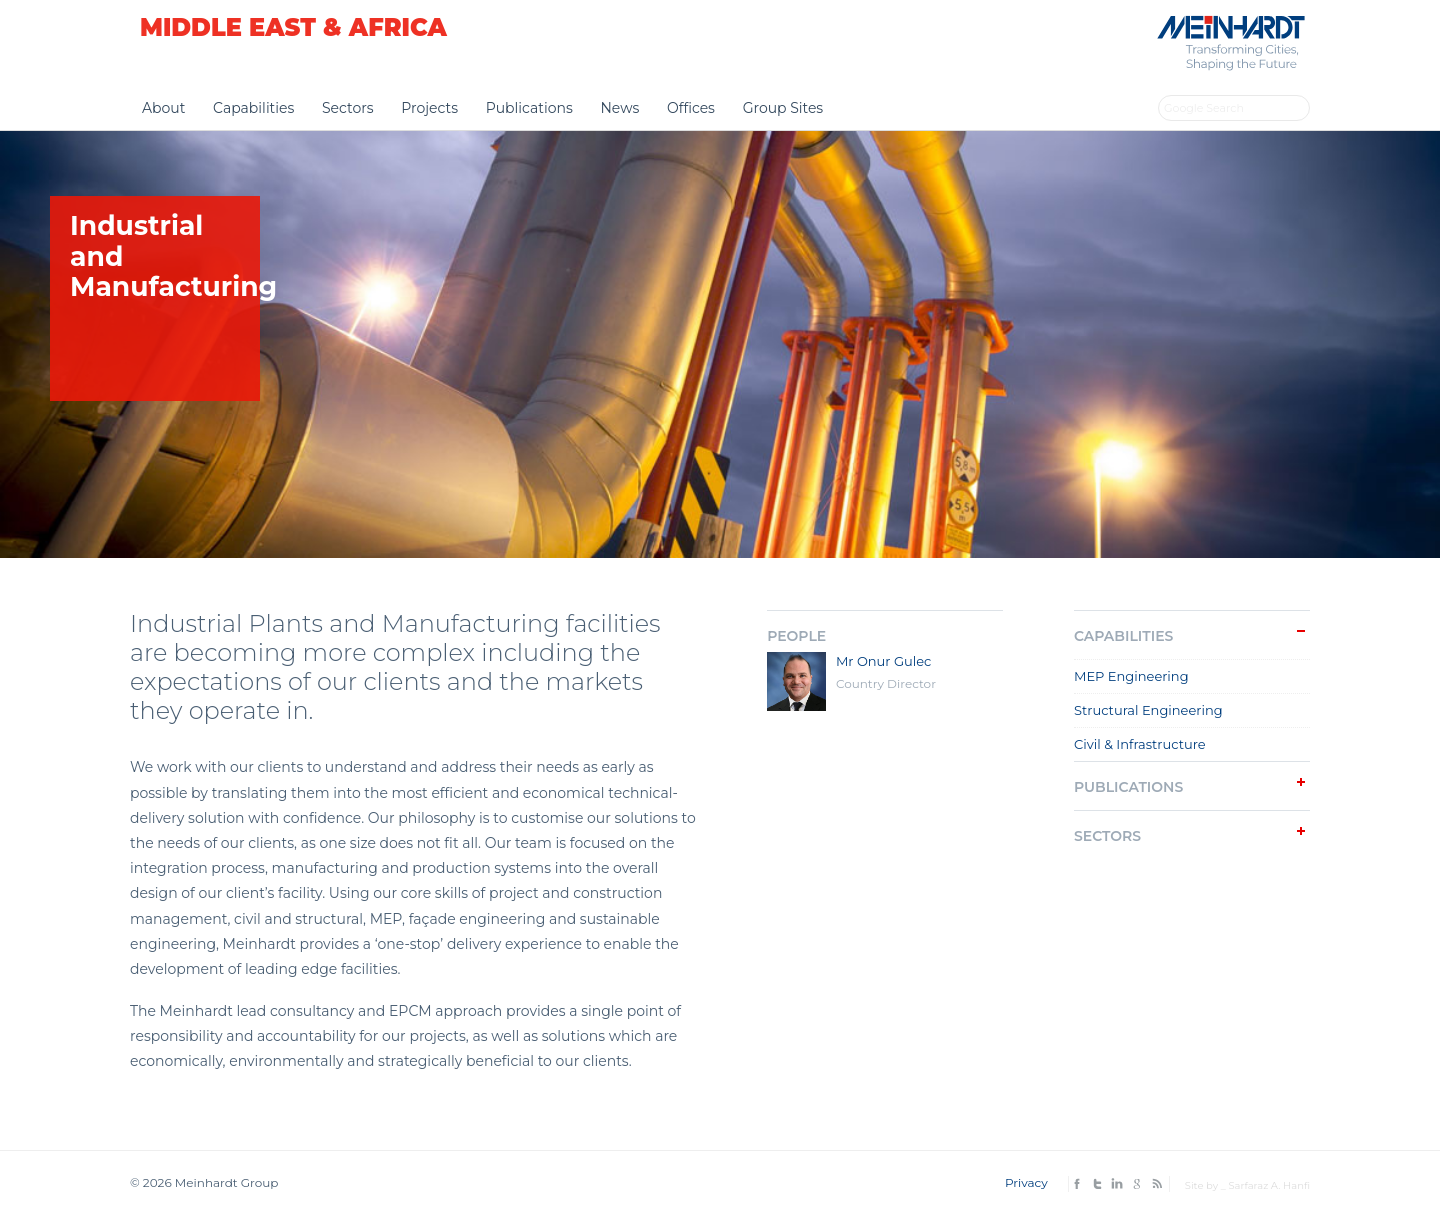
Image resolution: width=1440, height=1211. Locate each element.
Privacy (1026, 1182)
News (619, 108)
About (163, 108)
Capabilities (253, 108)
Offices (691, 108)
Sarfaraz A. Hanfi (1269, 1185)
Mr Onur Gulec (884, 661)
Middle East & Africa (293, 27)
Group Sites (783, 108)
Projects (429, 108)
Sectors (348, 108)
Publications (529, 108)
